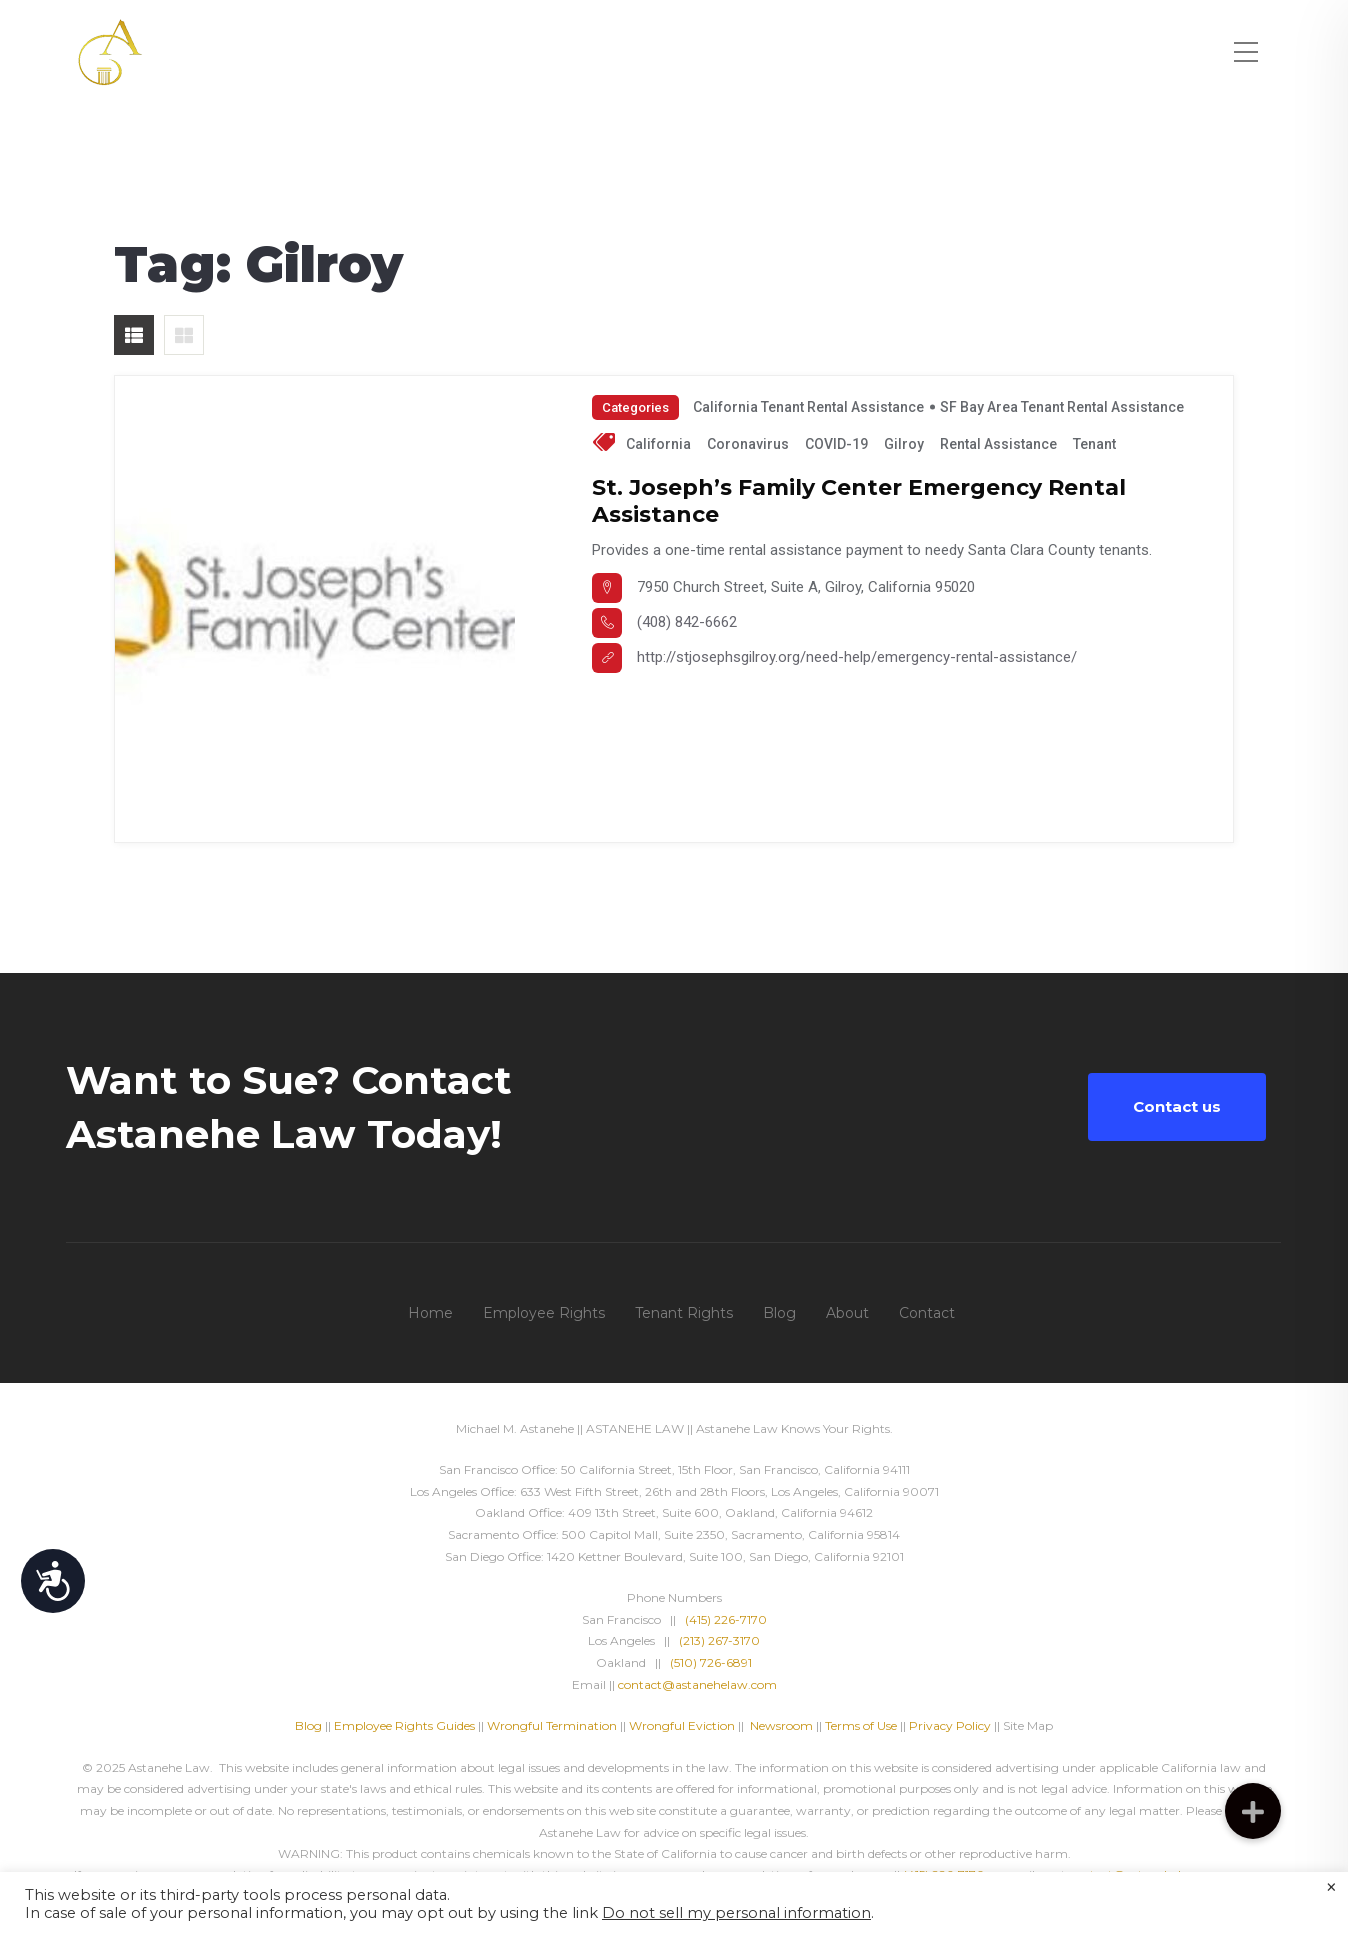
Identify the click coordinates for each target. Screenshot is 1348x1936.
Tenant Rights (684, 1313)
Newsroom (781, 1725)
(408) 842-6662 (687, 622)
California (658, 444)
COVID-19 (836, 444)
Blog (779, 1313)
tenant (1094, 444)
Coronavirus (748, 444)
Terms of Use (861, 1725)
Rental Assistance (998, 444)
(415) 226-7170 (726, 1619)
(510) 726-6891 (711, 1662)
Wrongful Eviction (682, 1725)
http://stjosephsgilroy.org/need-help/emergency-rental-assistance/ (857, 657)
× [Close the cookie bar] (1331, 1888)
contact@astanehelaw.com (697, 1684)
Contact (927, 1313)
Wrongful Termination (553, 1725)
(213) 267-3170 (719, 1640)
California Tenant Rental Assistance (808, 407)
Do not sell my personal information (736, 1913)
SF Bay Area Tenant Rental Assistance (1062, 407)
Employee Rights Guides (404, 1725)
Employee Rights (544, 1313)
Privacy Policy (950, 1725)
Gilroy (904, 444)
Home (430, 1313)
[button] (1253, 1811)
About (847, 1313)
